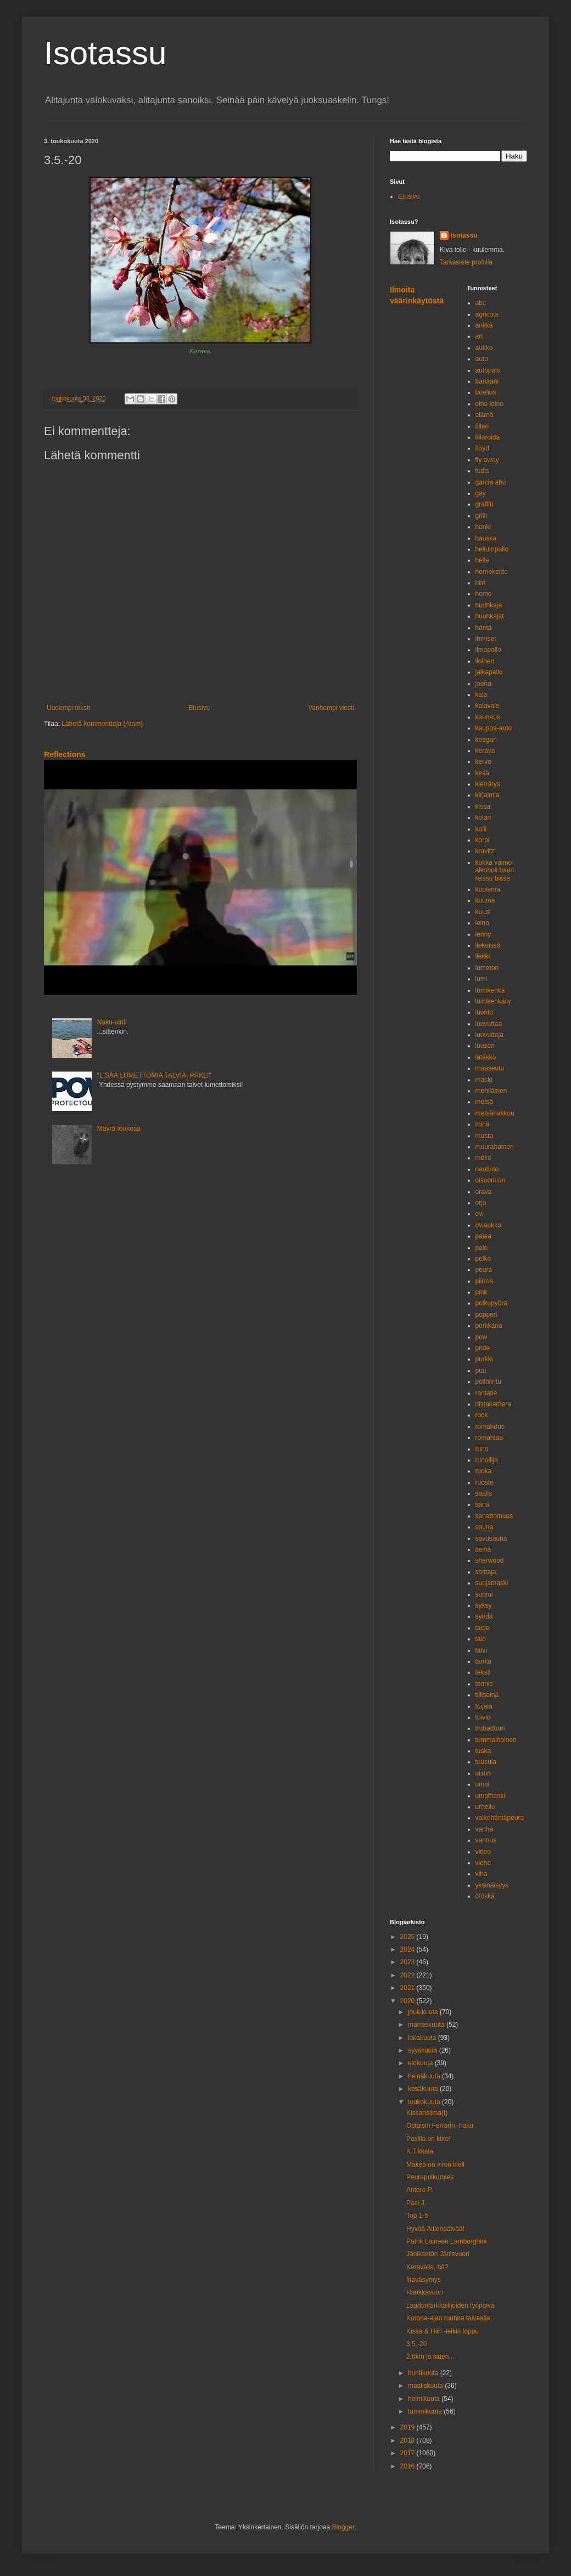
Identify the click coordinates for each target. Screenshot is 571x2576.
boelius (485, 392)
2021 (408, 1988)
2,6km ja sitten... (430, 2356)
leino (482, 923)
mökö (483, 1158)
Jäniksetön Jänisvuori (437, 2254)
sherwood (489, 1560)
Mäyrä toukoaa (119, 1128)
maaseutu (490, 1068)
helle (482, 560)
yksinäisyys (492, 1885)
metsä (484, 1102)
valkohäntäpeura (499, 1818)
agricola (487, 314)
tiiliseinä (487, 1695)
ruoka (483, 1471)
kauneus (487, 717)
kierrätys (487, 784)
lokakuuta (423, 2038)
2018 (408, 2440)
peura (483, 1269)
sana (482, 1504)
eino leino (489, 404)
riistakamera (493, 1404)
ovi (479, 1213)
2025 (408, 1937)
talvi (481, 1650)
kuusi (483, 912)
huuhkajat (489, 616)
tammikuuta (426, 2411)
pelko (483, 1258)
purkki (484, 1359)
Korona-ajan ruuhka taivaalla (448, 2318)
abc (480, 303)
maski (483, 1080)
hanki (483, 527)
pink (481, 1292)
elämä (484, 415)
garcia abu (490, 482)
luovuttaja (489, 1035)
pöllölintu (488, 1381)
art (479, 336)
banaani (487, 381)
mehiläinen (491, 1091)
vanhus (486, 1840)
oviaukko (488, 1225)
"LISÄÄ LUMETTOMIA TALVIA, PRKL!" (154, 1075)
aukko (484, 348)
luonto (484, 1012)
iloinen (485, 661)
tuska (483, 1751)
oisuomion (490, 1180)
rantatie (486, 1393)
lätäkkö (485, 1057)
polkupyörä (491, 1303)
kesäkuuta (424, 2089)
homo (483, 594)
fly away (487, 460)
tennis (484, 1684)
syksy (483, 1605)
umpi (482, 1784)
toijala (483, 1706)
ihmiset (485, 638)
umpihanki (490, 1796)
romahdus (490, 1426)
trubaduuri (490, 1728)
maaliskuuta (426, 2385)
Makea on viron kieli (435, 2164)
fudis (482, 471)
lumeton (487, 968)
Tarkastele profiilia (466, 262)
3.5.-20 (416, 2344)
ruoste (484, 1482)
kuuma (485, 900)
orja (480, 1203)
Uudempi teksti (68, 708)
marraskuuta (427, 2024)
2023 (408, 1962)
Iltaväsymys (423, 2280)
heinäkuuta (425, 2076)
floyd (482, 448)
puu (480, 1370)
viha (481, 1874)
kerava (485, 750)
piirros (484, 1281)
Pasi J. (416, 2203)
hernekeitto (491, 572)
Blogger (343, 2527)
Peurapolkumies (430, 2177)
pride (482, 1348)
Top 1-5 (417, 2215)
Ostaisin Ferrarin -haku (439, 2125)
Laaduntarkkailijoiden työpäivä (450, 2305)
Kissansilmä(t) (426, 2113)
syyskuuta (423, 2050)
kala (481, 694)
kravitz (485, 851)
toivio (483, 1717)
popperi (486, 1314)
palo (481, 1248)
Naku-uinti (112, 1022)
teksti (483, 1672)
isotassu (464, 235)
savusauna (491, 1538)
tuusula (486, 1762)
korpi (482, 840)
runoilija (486, 1460)
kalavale (487, 705)
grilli (481, 516)
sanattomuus (494, 1516)
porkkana (488, 1325)
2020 (408, 2001)
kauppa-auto (493, 728)
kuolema (487, 889)
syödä (484, 1616)
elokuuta (421, 2063)
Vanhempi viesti (331, 708)
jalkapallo (489, 672)
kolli (481, 829)
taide (482, 1628)
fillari (482, 426)
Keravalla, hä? (427, 2267)
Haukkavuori (424, 2292)
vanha (484, 1829)
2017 (408, 2453)
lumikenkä (490, 990)
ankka (484, 325)
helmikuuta (424, 2399)
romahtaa (489, 1437)
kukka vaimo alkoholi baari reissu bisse (494, 870)
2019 (408, 2427)
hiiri (480, 583)
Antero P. (419, 2190)
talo (480, 1639)
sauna (484, 1527)
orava (483, 1192)
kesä (482, 773)
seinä (483, 1549)
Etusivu (199, 708)
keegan (486, 739)
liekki (482, 956)
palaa (483, 1236)
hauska (486, 538)
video (483, 1852)
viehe (483, 1863)
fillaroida (487, 437)
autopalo (488, 370)
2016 (408, 2466)
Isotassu (105, 53)
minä (482, 1124)
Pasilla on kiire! (428, 2139)
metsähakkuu (494, 1113)
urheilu (485, 1807)
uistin (483, 1773)
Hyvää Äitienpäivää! (435, 2229)
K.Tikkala (419, 2151)
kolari (483, 817)
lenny (483, 934)
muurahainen (494, 1147)
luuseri (485, 1046)
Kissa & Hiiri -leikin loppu (442, 2331)
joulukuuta (424, 2012)
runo (482, 1449)
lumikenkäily (493, 1001)
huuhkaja (488, 605)
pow (481, 1337)
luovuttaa (488, 1024)
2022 (408, 1975)
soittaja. (486, 1572)
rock (481, 1415)
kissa (482, 806)
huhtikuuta (424, 2373)
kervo (483, 761)
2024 (408, 1949)
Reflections (65, 754)
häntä (483, 628)
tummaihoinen (496, 1740)
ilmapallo (488, 649)
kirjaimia (487, 795)
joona (483, 683)
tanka (483, 1661)
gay (480, 493)
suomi (484, 1594)
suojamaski (491, 1583)
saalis (483, 1493)
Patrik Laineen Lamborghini (446, 2241)
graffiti (484, 504)
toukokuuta (425, 2102)
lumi (481, 979)
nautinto (487, 1169)
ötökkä (485, 1896)
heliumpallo (492, 549)
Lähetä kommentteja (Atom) (102, 724)
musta (484, 1136)
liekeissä (488, 945)
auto (481, 359)
